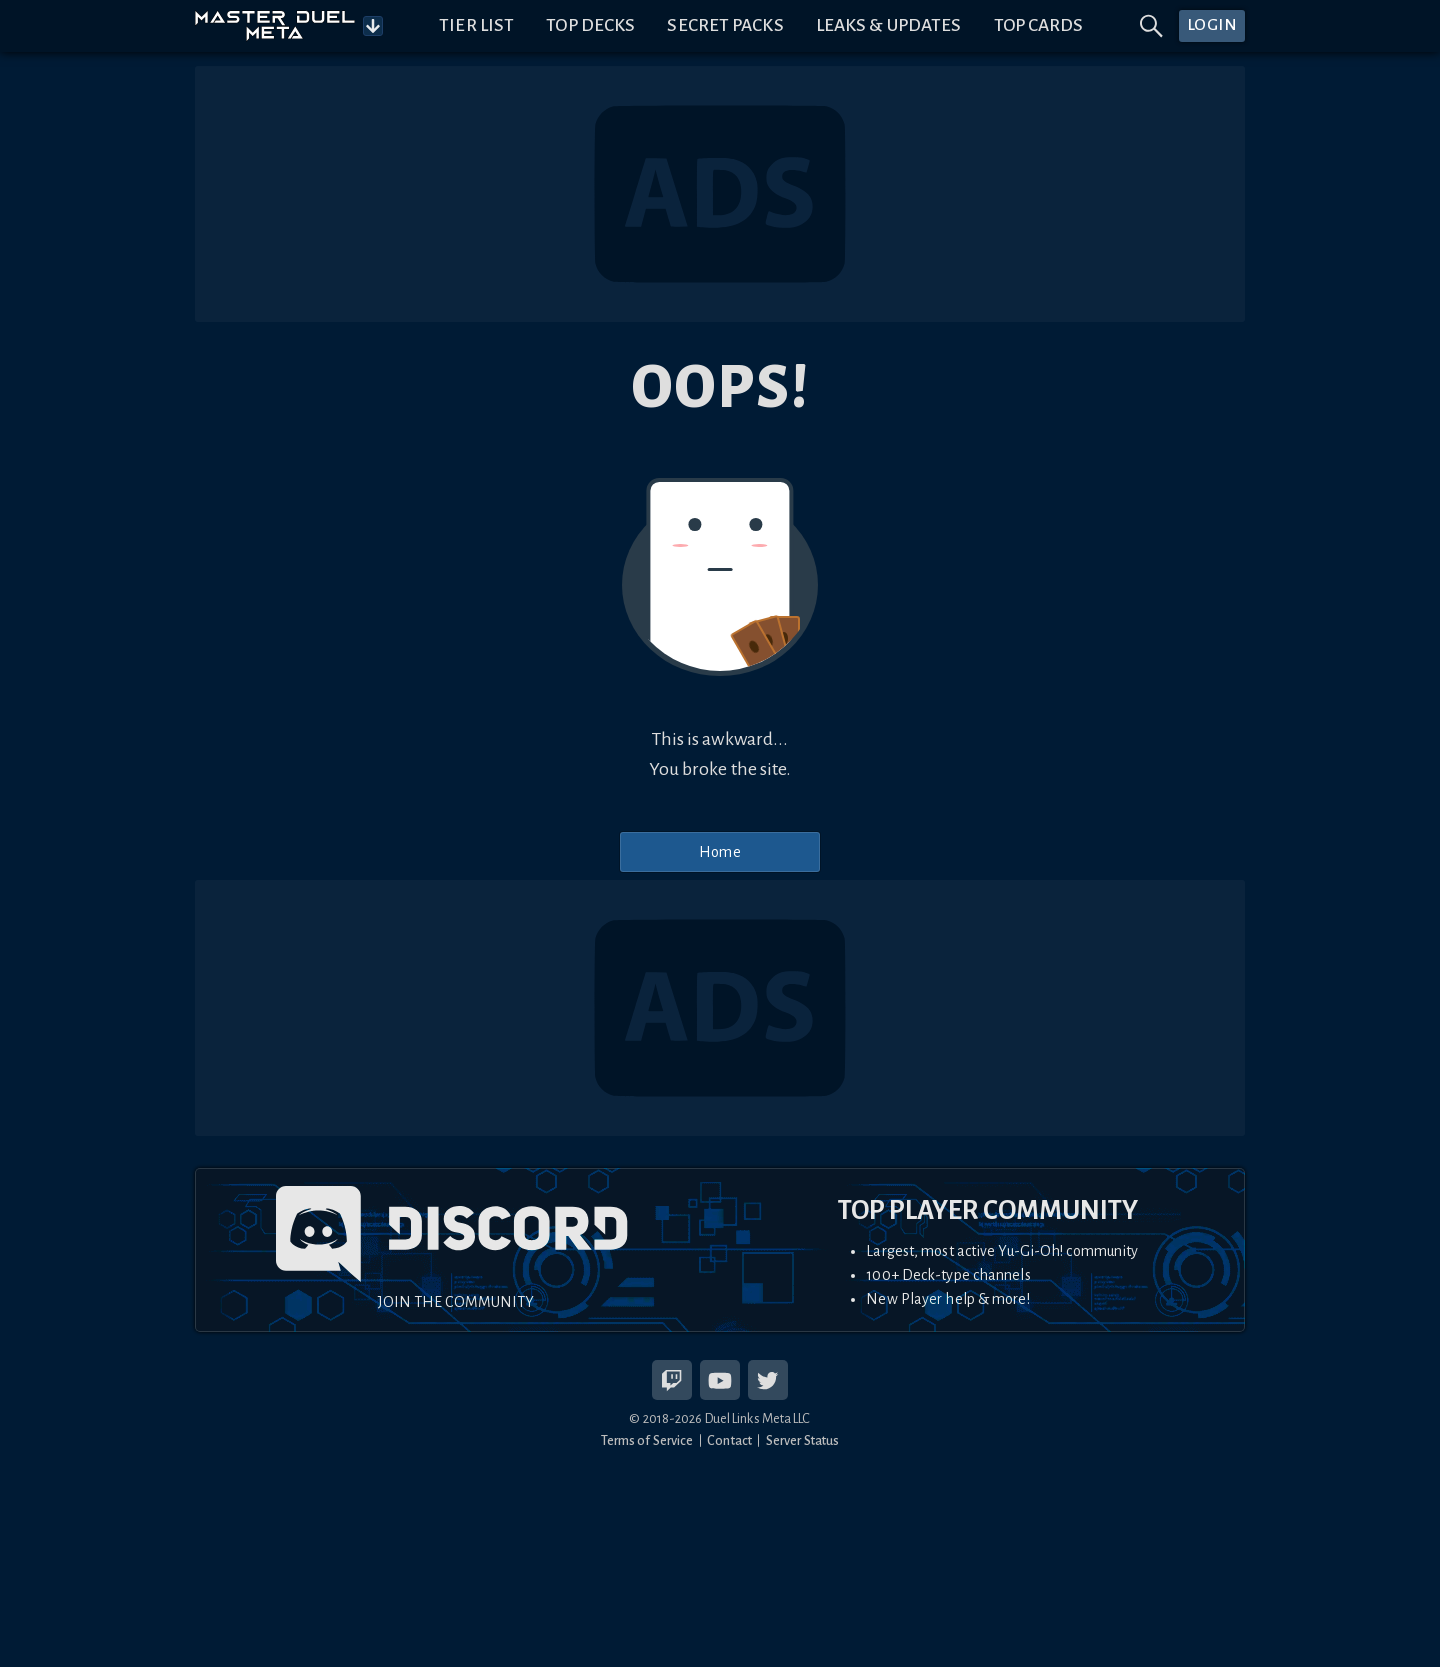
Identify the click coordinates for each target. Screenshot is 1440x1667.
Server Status (802, 1440)
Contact (729, 1440)
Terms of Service (647, 1440)
